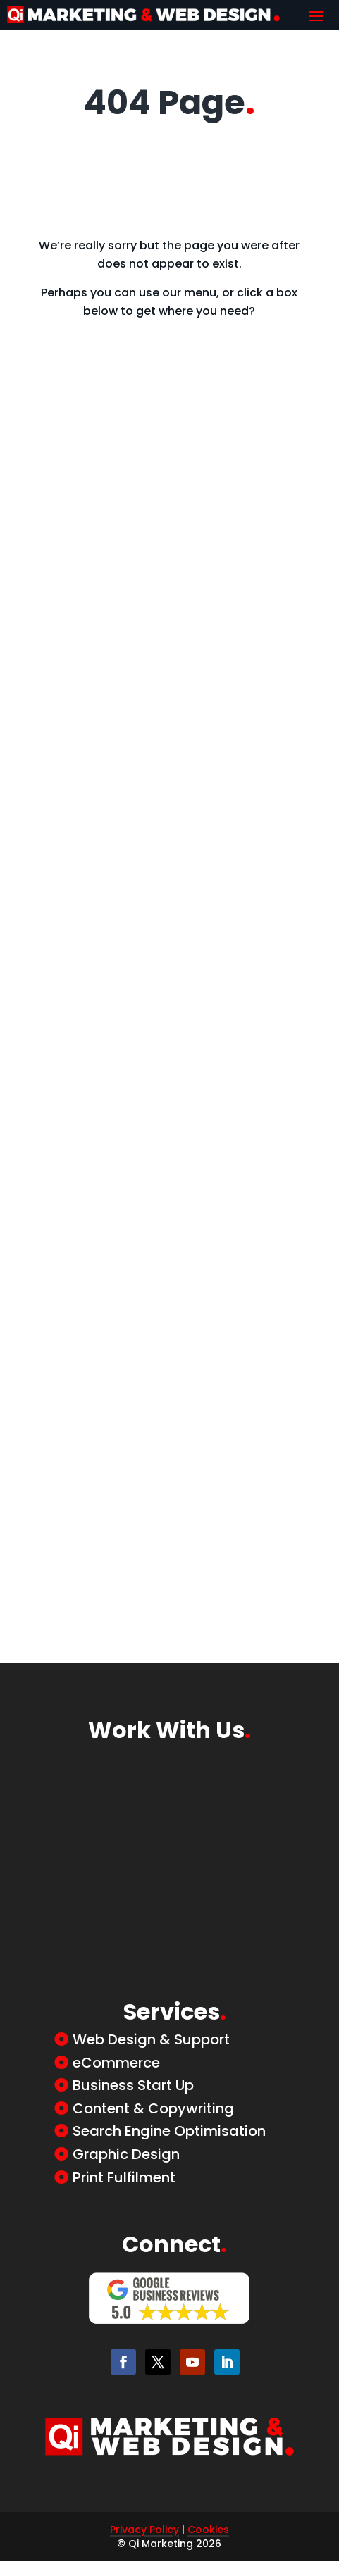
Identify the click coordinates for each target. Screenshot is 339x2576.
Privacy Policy (144, 2529)
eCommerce (116, 2062)
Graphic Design (126, 2154)
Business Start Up (133, 2085)
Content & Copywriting (153, 2108)
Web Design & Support (151, 2039)
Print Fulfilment (124, 2177)
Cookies (208, 2529)
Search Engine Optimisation (169, 2131)
